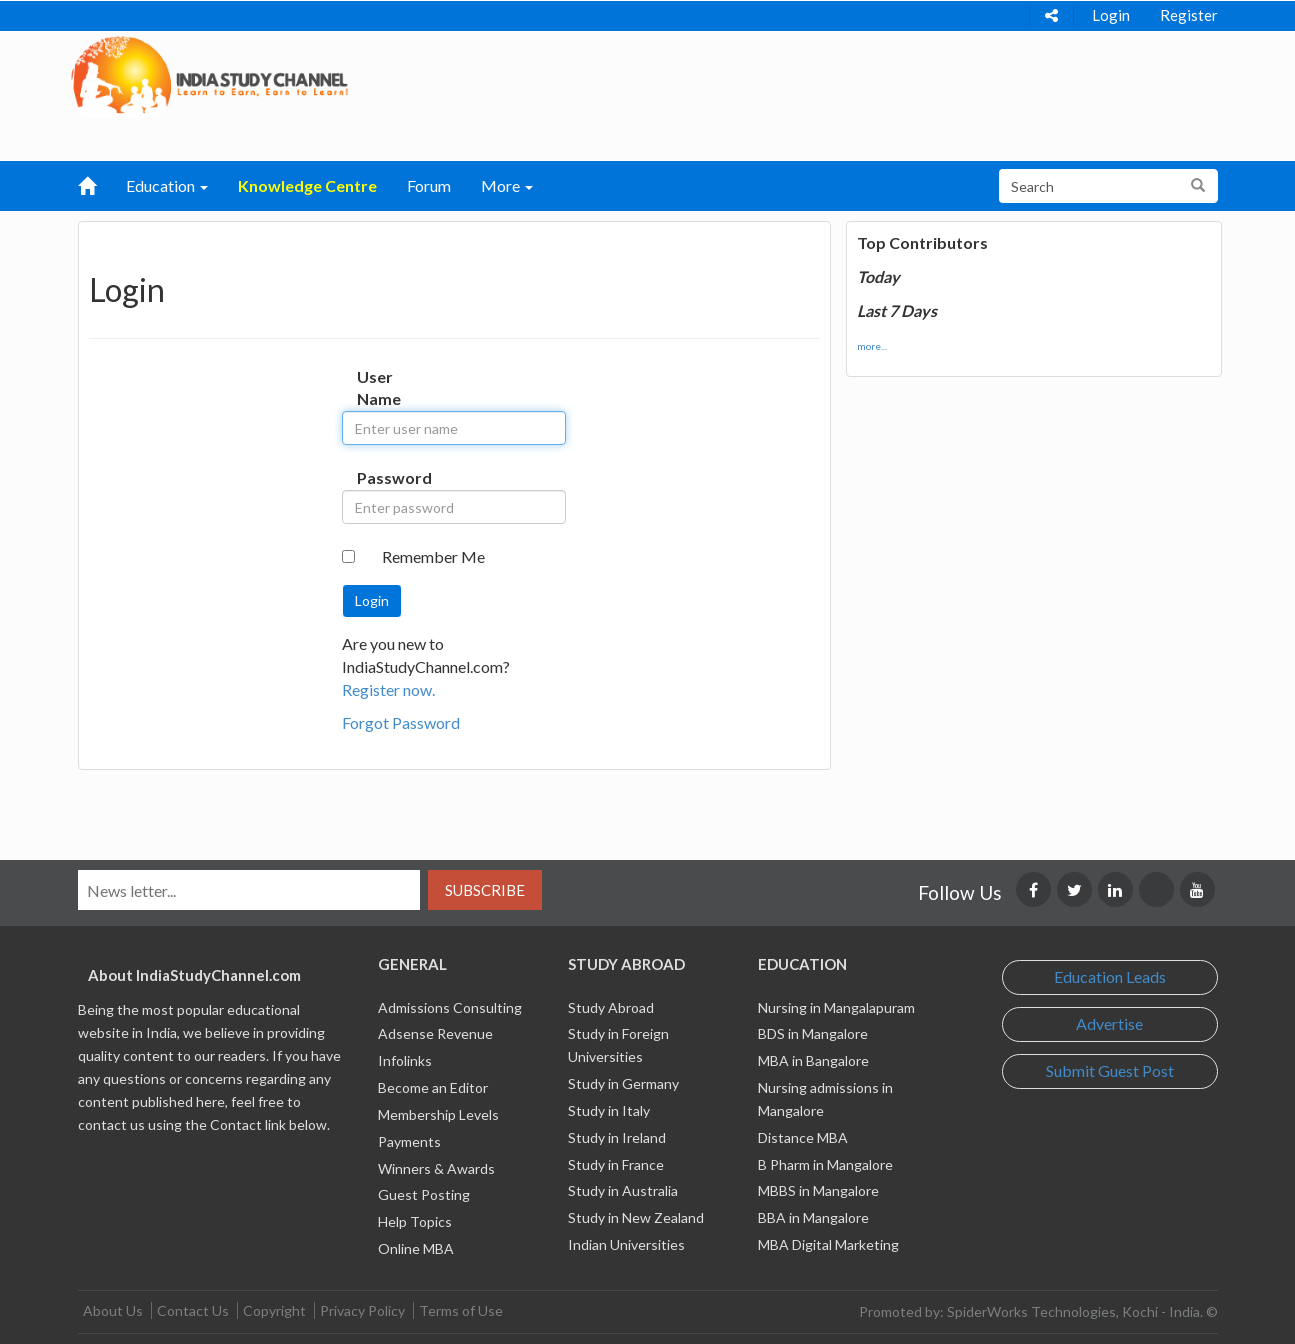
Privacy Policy (362, 1310)
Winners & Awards (436, 1168)
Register (1189, 15)
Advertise (1109, 1023)
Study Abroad (611, 1007)
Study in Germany (623, 1083)
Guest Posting (424, 1194)
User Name (377, 388)
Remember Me (433, 556)
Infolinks (405, 1060)
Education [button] (167, 185)
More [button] (507, 185)
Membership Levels (438, 1114)
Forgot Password (401, 722)
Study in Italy (609, 1110)
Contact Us (193, 1310)
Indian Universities (626, 1244)
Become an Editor (433, 1087)
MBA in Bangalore (813, 1060)
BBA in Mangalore (813, 1217)
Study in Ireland (617, 1137)
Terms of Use (461, 1310)
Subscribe (485, 890)
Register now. (388, 689)
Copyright (274, 1310)
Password (377, 477)
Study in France (616, 1164)
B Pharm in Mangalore (825, 1164)
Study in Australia (623, 1190)
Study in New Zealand (636, 1217)
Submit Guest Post (1110, 1070)
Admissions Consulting (450, 1007)
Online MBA (416, 1248)
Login (1111, 15)
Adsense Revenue (435, 1033)
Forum (429, 185)
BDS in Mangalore (813, 1033)
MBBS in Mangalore (818, 1190)
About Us (113, 1310)
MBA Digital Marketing (828, 1244)
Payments (409, 1141)
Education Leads (1110, 976)
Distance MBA (803, 1137)
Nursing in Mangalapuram (836, 1007)
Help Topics (415, 1221)
